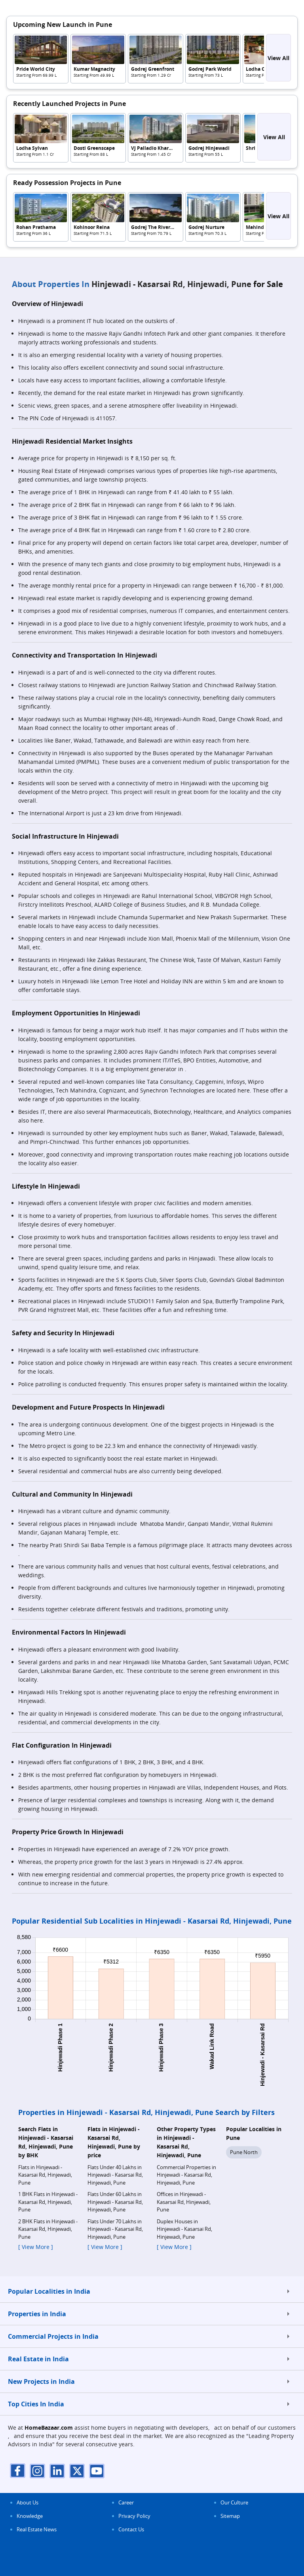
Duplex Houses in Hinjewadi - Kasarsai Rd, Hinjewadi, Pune (184, 2229)
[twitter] (77, 2470)
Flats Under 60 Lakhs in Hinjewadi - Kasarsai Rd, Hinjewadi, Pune (115, 2201)
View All (278, 58)
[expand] (288, 2291)
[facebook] (18, 2470)
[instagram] (38, 2470)
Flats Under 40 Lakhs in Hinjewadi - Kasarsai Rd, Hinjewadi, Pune (115, 2175)
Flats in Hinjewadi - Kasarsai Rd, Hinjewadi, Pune (45, 2175)
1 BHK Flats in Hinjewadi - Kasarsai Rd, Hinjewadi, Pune (48, 2201)
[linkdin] (57, 2470)
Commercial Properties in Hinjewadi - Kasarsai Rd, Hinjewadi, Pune (186, 2175)
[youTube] (97, 2470)
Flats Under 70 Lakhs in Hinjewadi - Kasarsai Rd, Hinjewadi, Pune (115, 2229)
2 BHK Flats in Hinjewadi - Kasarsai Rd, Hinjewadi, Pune (48, 2229)
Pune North (244, 2152)
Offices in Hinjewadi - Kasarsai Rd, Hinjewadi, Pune (184, 2201)
